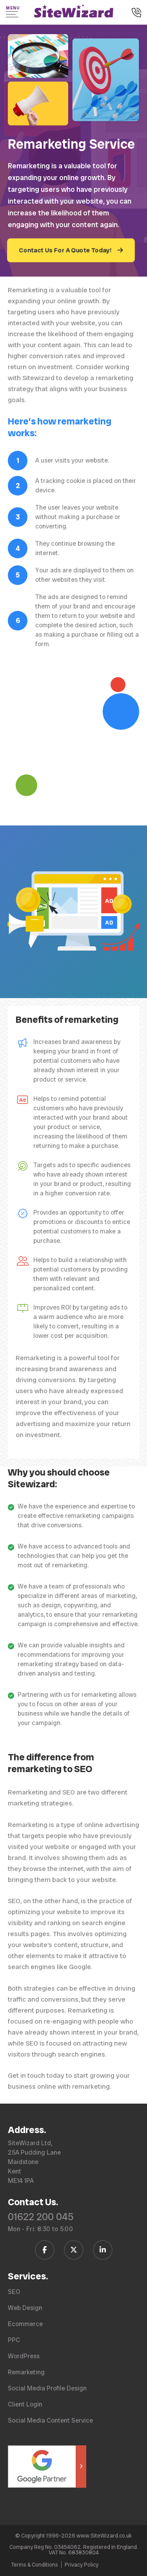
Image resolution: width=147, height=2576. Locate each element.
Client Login (25, 2404)
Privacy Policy (81, 2564)
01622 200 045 (41, 2216)
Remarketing (26, 2372)
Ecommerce (25, 2324)
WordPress (24, 2356)
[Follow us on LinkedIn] (103, 2250)
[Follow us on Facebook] (44, 2250)
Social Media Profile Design (47, 2388)
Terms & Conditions (34, 2564)
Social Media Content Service (50, 2420)
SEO (14, 2292)
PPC (14, 2340)
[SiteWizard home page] (73, 12)
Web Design (25, 2308)
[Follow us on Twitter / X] (73, 2250)
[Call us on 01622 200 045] (136, 13)
